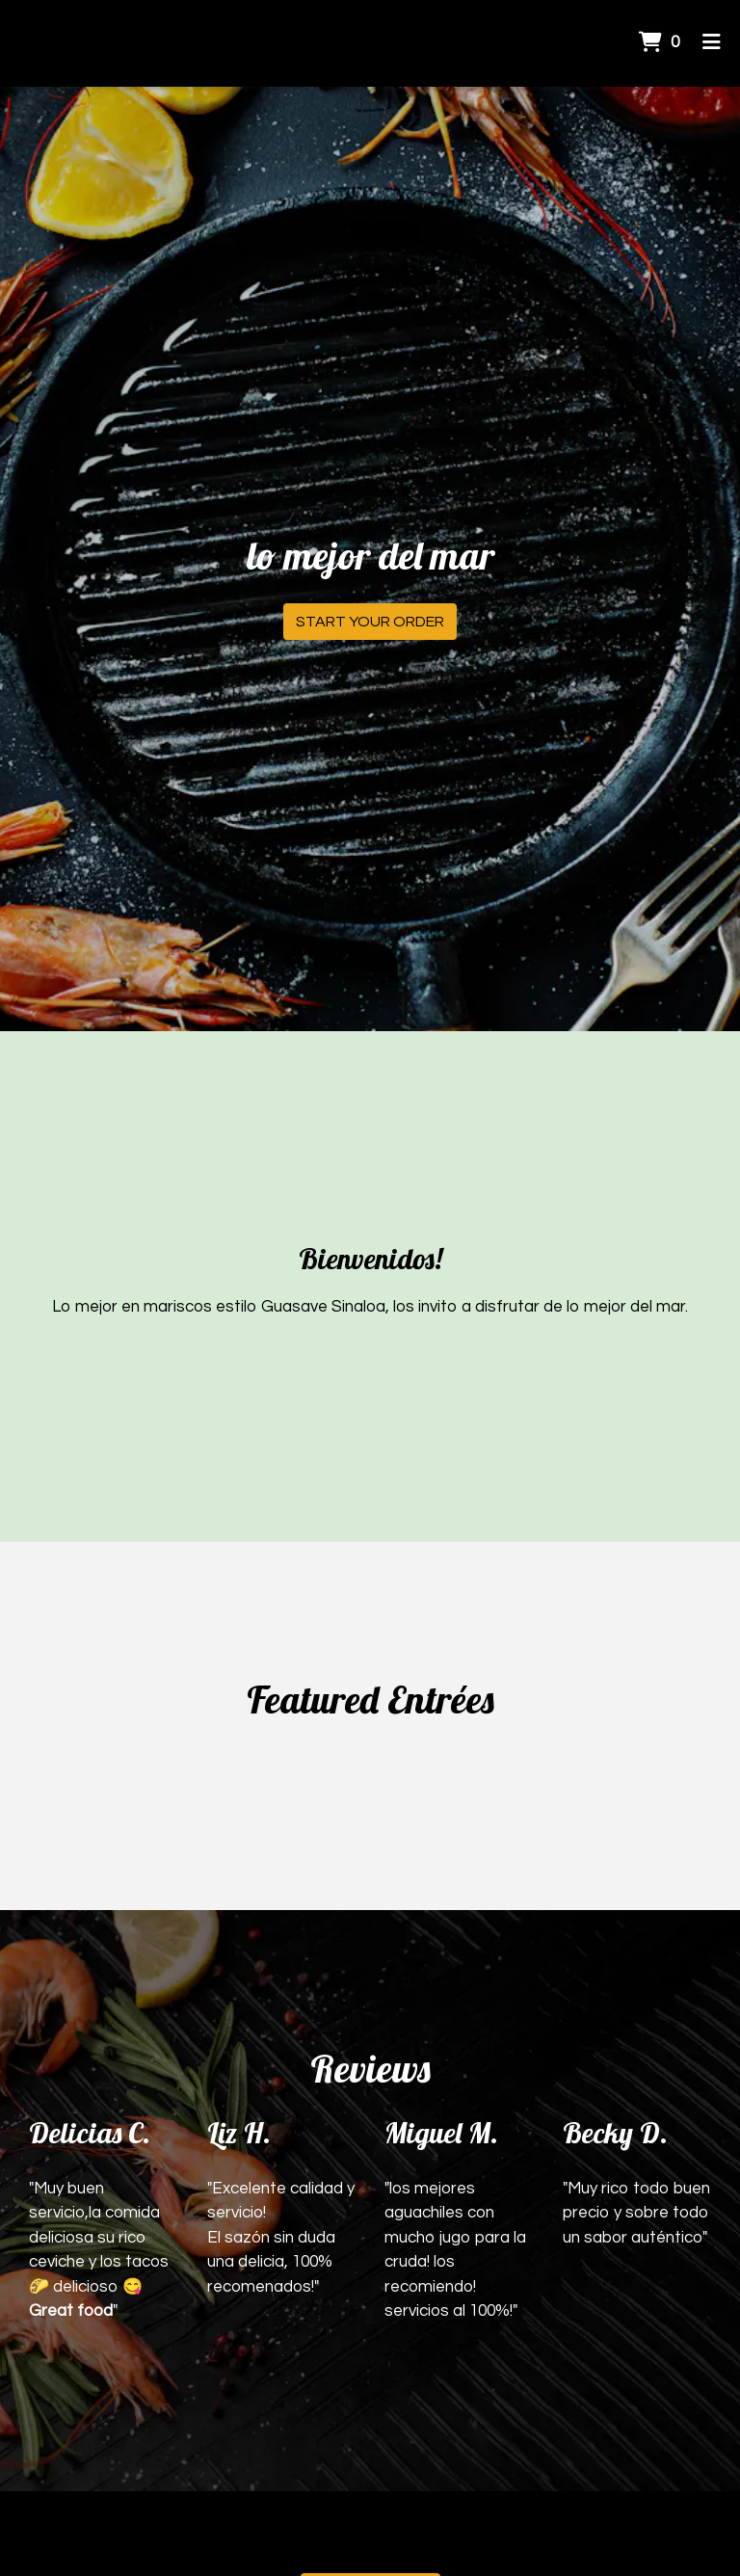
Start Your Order (370, 621)
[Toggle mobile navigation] (711, 43)
